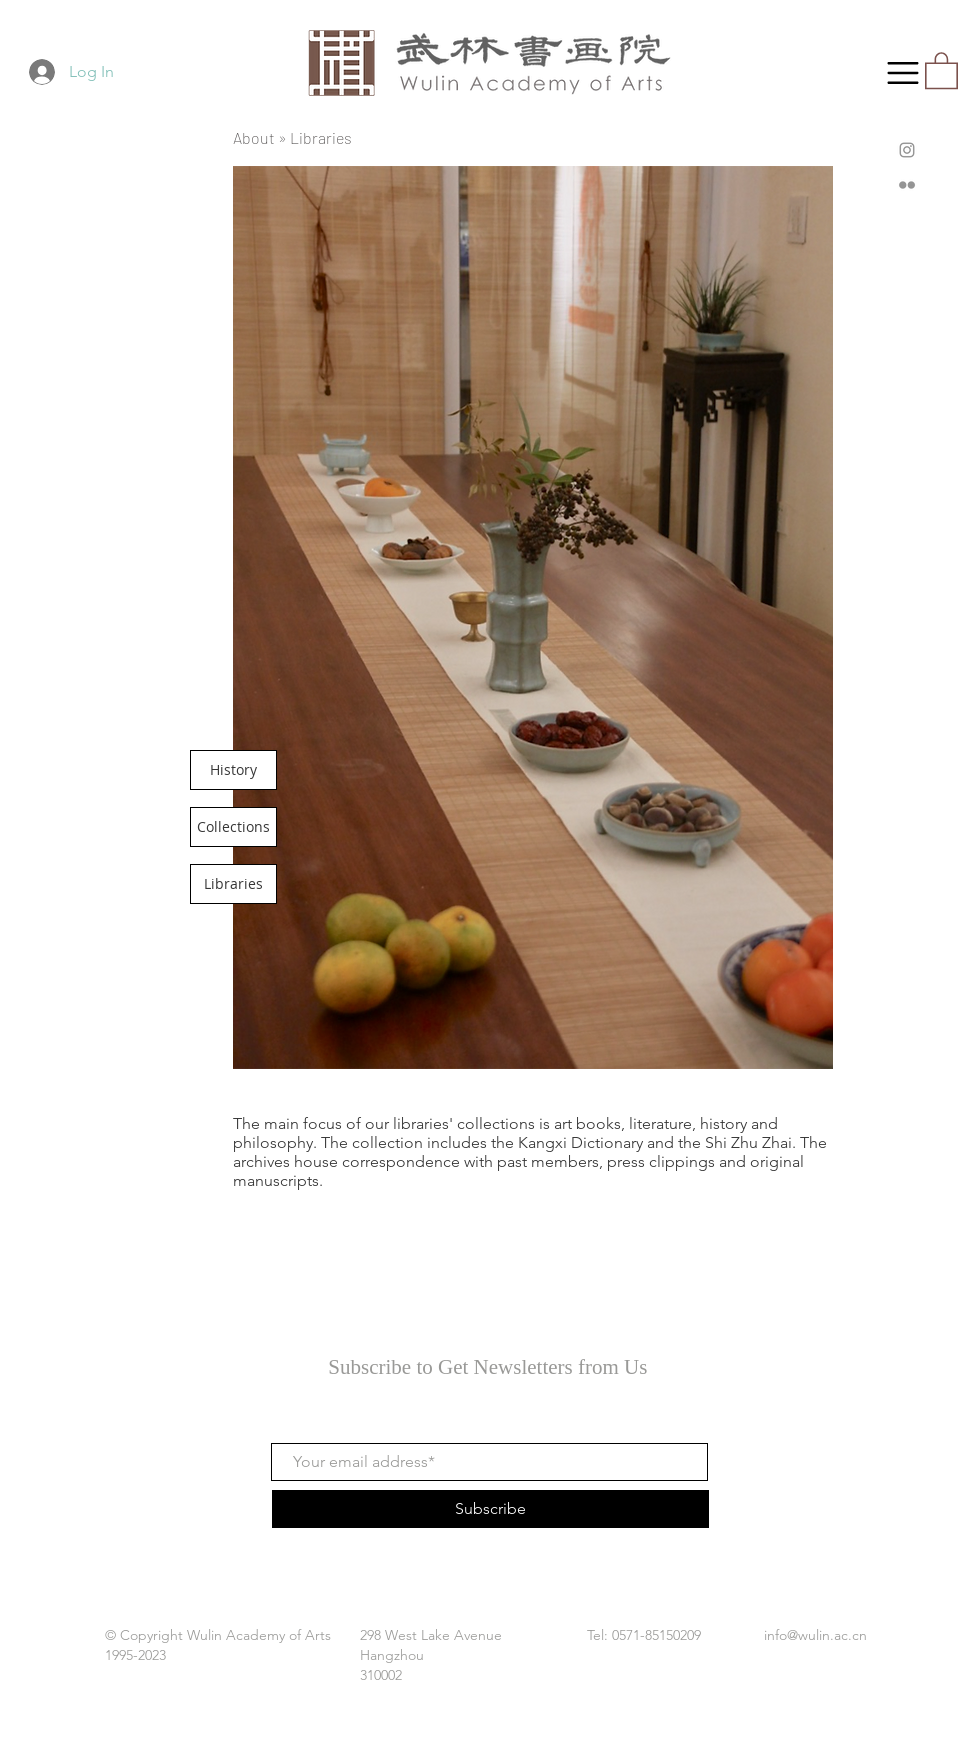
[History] (233, 770)
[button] (903, 73)
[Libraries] (233, 884)
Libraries (321, 137)
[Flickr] (907, 185)
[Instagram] (907, 150)
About (254, 137)
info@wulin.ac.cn (815, 1635)
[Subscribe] (490, 1509)
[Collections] (233, 827)
